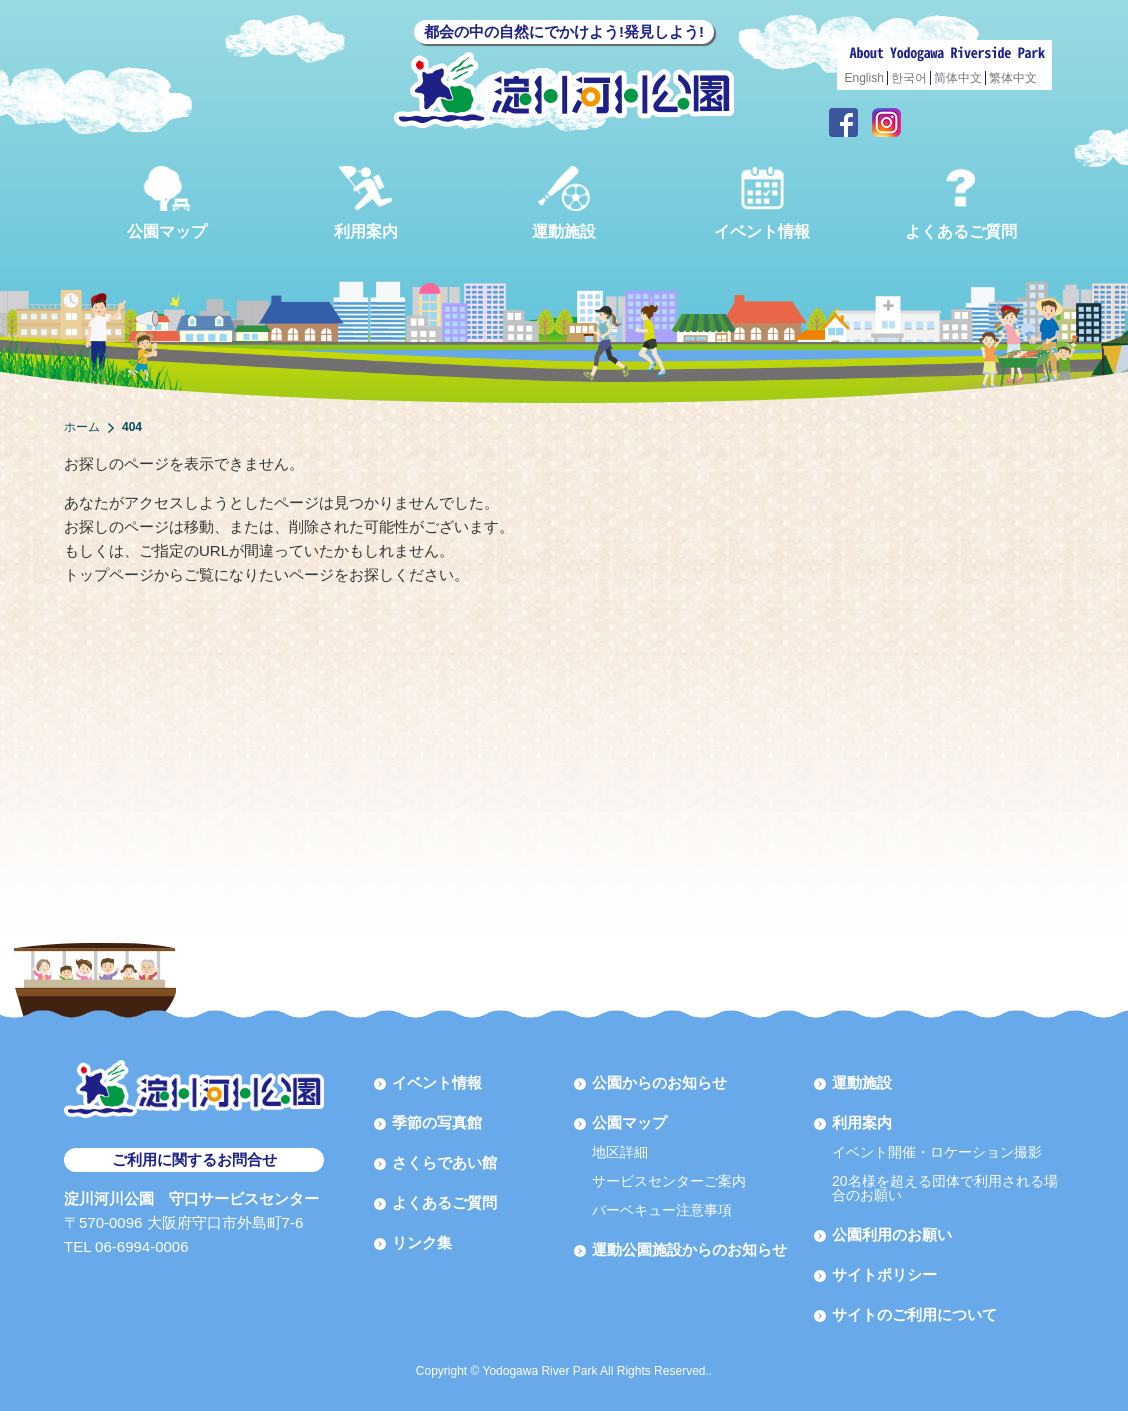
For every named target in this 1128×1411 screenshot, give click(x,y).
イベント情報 (762, 202)
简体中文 (958, 78)
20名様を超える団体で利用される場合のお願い (945, 1188)
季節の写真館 (437, 1122)
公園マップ (167, 202)
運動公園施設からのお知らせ (689, 1249)
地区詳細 (620, 1152)
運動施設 (564, 202)
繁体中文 (1013, 78)
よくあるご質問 (961, 202)
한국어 (909, 78)
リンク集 (422, 1242)
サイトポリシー (884, 1274)
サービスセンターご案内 (669, 1181)
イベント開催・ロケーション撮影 (937, 1152)
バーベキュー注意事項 (662, 1210)
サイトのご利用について (914, 1314)
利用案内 (366, 202)
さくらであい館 (444, 1162)
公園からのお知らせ (659, 1082)
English (864, 78)
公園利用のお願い (892, 1234)
